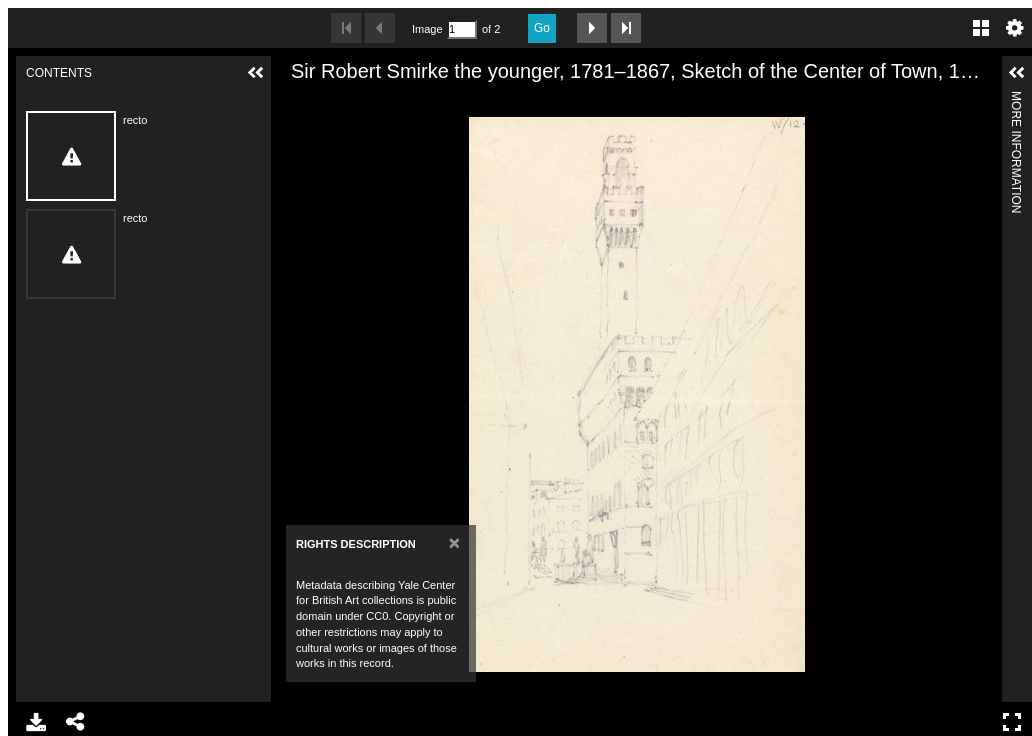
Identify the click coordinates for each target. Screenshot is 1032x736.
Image (427, 29)
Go (542, 28)
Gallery (981, 28)
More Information (1016, 99)
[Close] (454, 542)
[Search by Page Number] (462, 29)
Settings (1015, 28)
